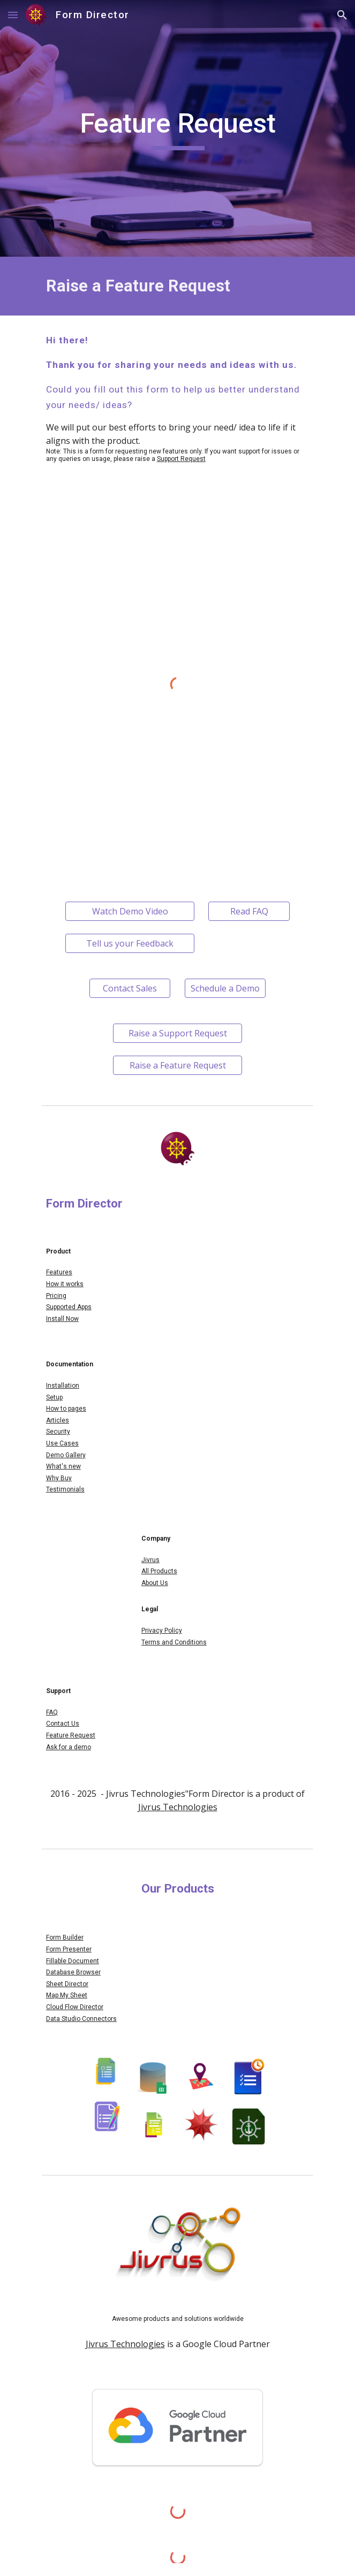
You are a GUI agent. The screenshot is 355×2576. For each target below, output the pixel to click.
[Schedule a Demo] (225, 988)
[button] (13, 14)
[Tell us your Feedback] (129, 943)
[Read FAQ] (249, 911)
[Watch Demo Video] (129, 911)
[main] (177, 128)
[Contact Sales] (130, 988)
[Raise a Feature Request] (177, 1065)
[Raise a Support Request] (177, 1033)
